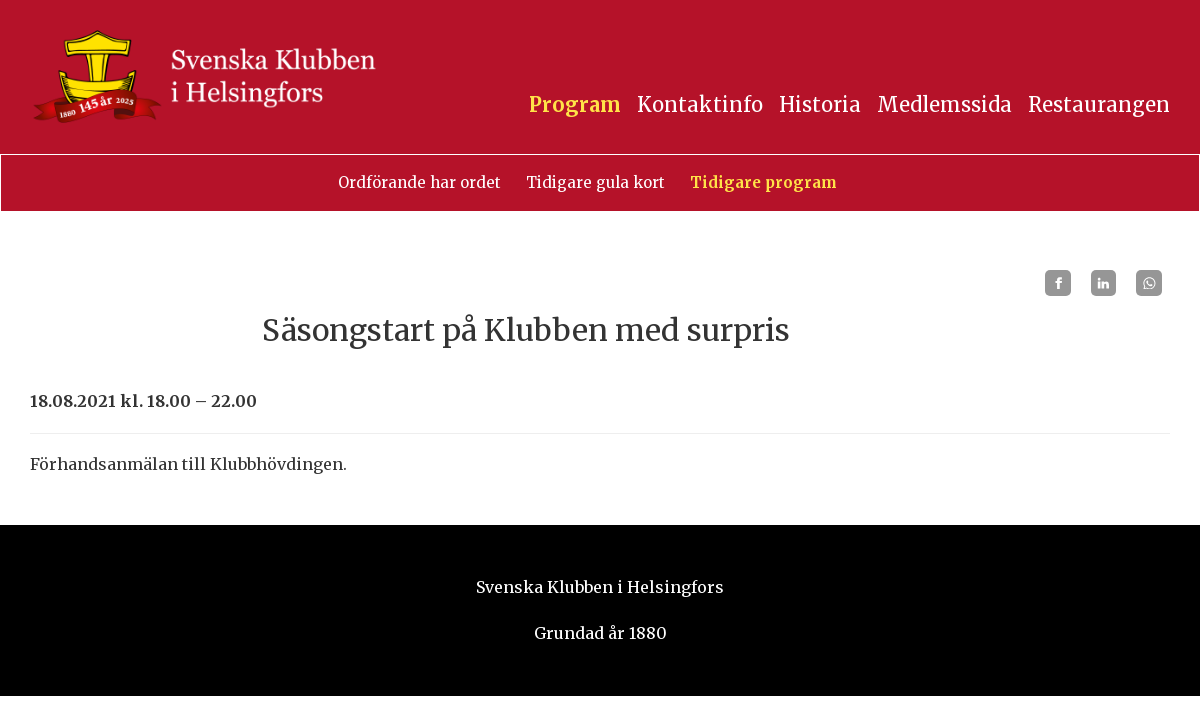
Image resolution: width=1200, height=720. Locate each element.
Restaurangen (1099, 104)
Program (575, 104)
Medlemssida (944, 104)
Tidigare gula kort (595, 182)
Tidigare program (763, 182)
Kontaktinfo (700, 104)
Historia (820, 104)
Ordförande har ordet (419, 182)
